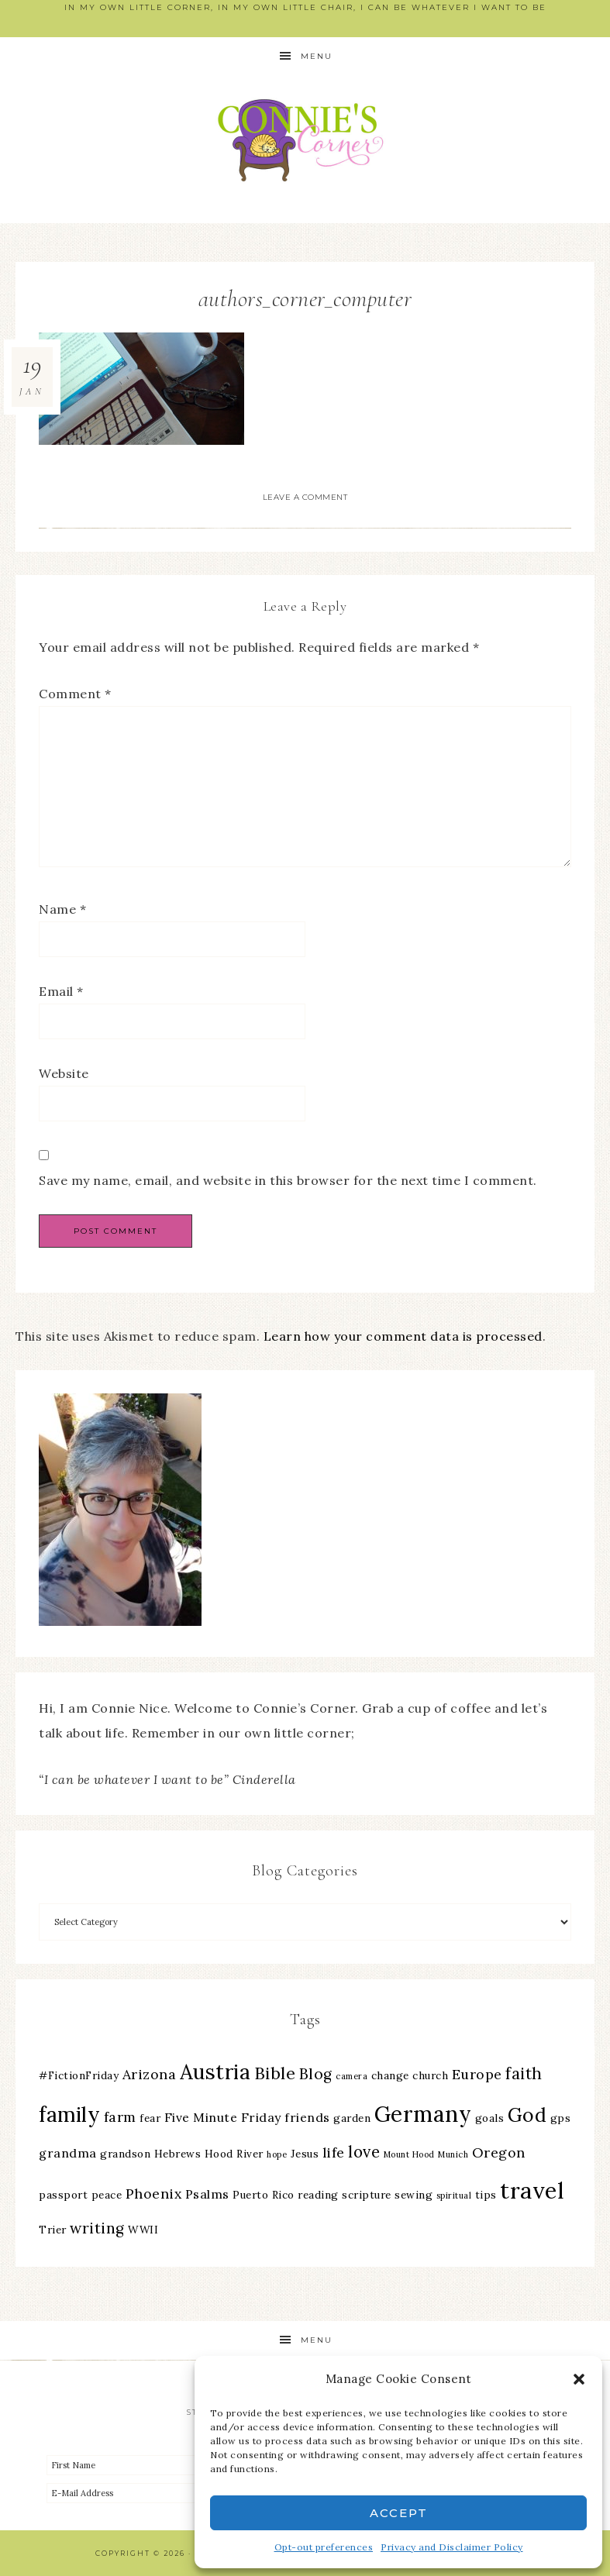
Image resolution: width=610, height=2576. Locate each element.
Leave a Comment (305, 497)
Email (61, 991)
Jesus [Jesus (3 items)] (305, 2154)
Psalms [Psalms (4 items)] (207, 2194)
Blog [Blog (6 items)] (316, 2074)
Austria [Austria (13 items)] (215, 2072)
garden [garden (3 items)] (351, 2118)
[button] (579, 2379)
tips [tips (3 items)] (486, 2195)
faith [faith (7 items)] (524, 2073)
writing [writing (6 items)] (97, 2228)
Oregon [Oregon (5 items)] (499, 2152)
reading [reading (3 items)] (318, 2195)
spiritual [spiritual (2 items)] (454, 2195)
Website (64, 1073)
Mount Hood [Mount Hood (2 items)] (409, 2154)
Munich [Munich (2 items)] (453, 2154)
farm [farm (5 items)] (120, 2117)
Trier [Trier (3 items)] (53, 2230)
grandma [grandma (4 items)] (68, 2153)
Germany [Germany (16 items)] (423, 2114)
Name (62, 909)
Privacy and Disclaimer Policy (452, 2547)
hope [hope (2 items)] (277, 2154)
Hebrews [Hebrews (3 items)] (178, 2154)
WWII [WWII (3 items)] (143, 2230)
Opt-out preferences (324, 2547)
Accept (399, 2512)
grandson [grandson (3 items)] (125, 2154)
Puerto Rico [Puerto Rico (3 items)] (264, 2195)
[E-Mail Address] (176, 2493)
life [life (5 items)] (333, 2152)
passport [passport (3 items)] (63, 2195)
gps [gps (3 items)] (560, 2118)
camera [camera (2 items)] (351, 2076)
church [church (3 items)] (430, 2075)
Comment (75, 693)
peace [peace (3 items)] (106, 2195)
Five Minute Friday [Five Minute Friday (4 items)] (222, 2117)
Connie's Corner (304, 139)
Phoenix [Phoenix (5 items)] (154, 2193)
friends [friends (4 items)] (307, 2117)
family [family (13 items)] (69, 2114)
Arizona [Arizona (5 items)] (149, 2074)
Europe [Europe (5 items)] (477, 2074)
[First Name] (176, 2465)
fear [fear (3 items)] (150, 2118)
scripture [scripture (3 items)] (366, 2195)
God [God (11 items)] (527, 2114)
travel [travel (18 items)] (532, 2190)
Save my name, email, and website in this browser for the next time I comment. (288, 1180)
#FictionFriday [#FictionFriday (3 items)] (79, 2075)
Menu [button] (317, 56)
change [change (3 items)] (390, 2075)
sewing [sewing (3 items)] (414, 2195)
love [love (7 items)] (364, 2151)
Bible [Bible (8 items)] (275, 2073)
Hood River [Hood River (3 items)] (234, 2154)
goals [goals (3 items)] (490, 2118)
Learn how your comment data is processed (403, 1336)
